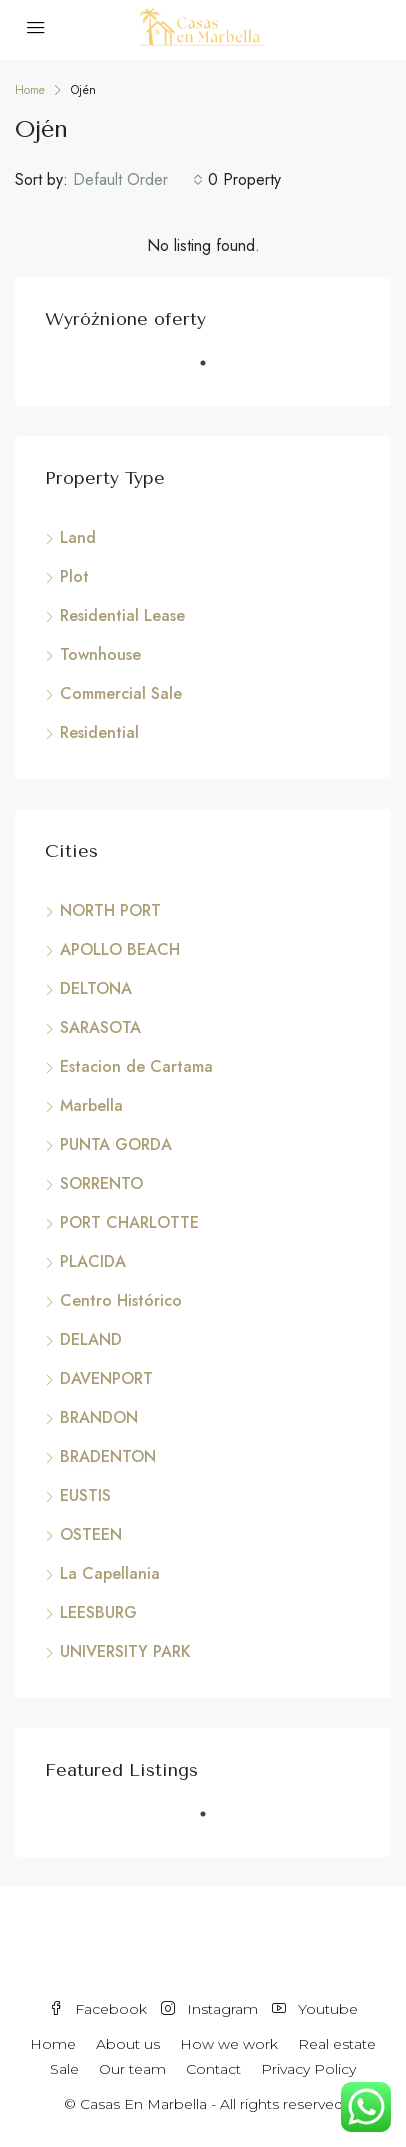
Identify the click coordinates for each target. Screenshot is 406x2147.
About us (128, 2044)
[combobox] (138, 180)
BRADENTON (108, 1456)
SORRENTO (101, 1183)
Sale (64, 2069)
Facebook (98, 2009)
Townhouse (100, 654)
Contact (213, 2069)
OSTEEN (91, 1534)
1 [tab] (213, 371)
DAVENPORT (106, 1378)
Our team (132, 2069)
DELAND (91, 1339)
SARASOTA (100, 1027)
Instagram (209, 2009)
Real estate (337, 2044)
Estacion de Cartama (136, 1066)
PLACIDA (93, 1261)
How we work (229, 2044)
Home (53, 2044)
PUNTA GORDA (116, 1144)
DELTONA (96, 988)
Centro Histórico (121, 1300)
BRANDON (99, 1417)
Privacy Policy (308, 2069)
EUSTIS (85, 1495)
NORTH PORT (110, 910)
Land (78, 537)
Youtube (315, 2009)
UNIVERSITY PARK (125, 1651)
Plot (74, 576)
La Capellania (110, 1573)
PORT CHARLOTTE (129, 1222)
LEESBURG (98, 1612)
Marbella (91, 1105)
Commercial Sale (121, 693)
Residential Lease (122, 615)
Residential (99, 732)
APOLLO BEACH (120, 949)
